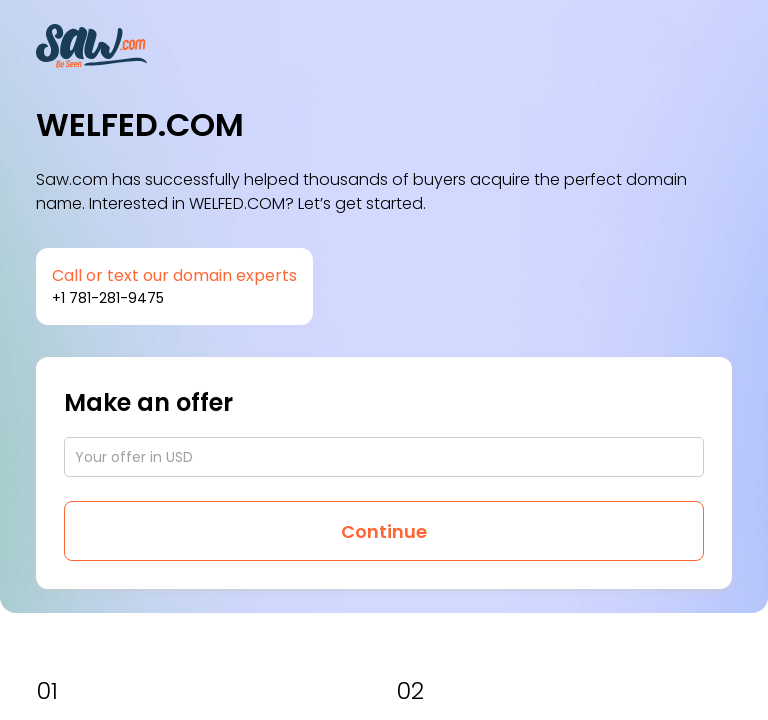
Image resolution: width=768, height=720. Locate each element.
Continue (384, 531)
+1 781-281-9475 (108, 298)
